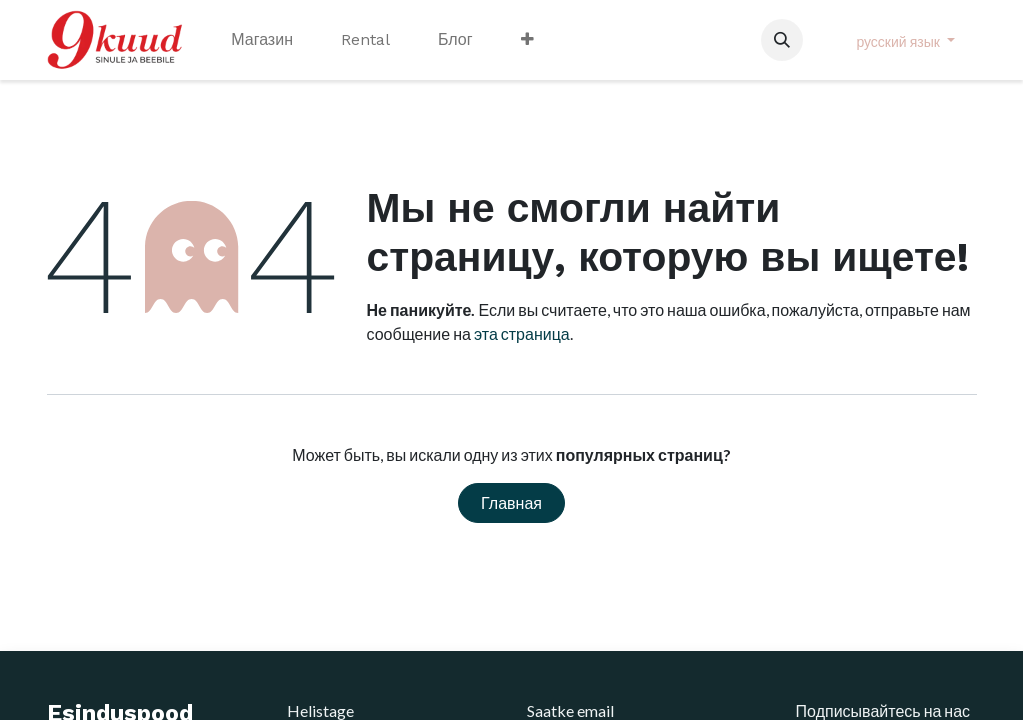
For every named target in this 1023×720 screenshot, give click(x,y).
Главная (511, 502)
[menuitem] (262, 40)
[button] (782, 40)
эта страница (522, 333)
